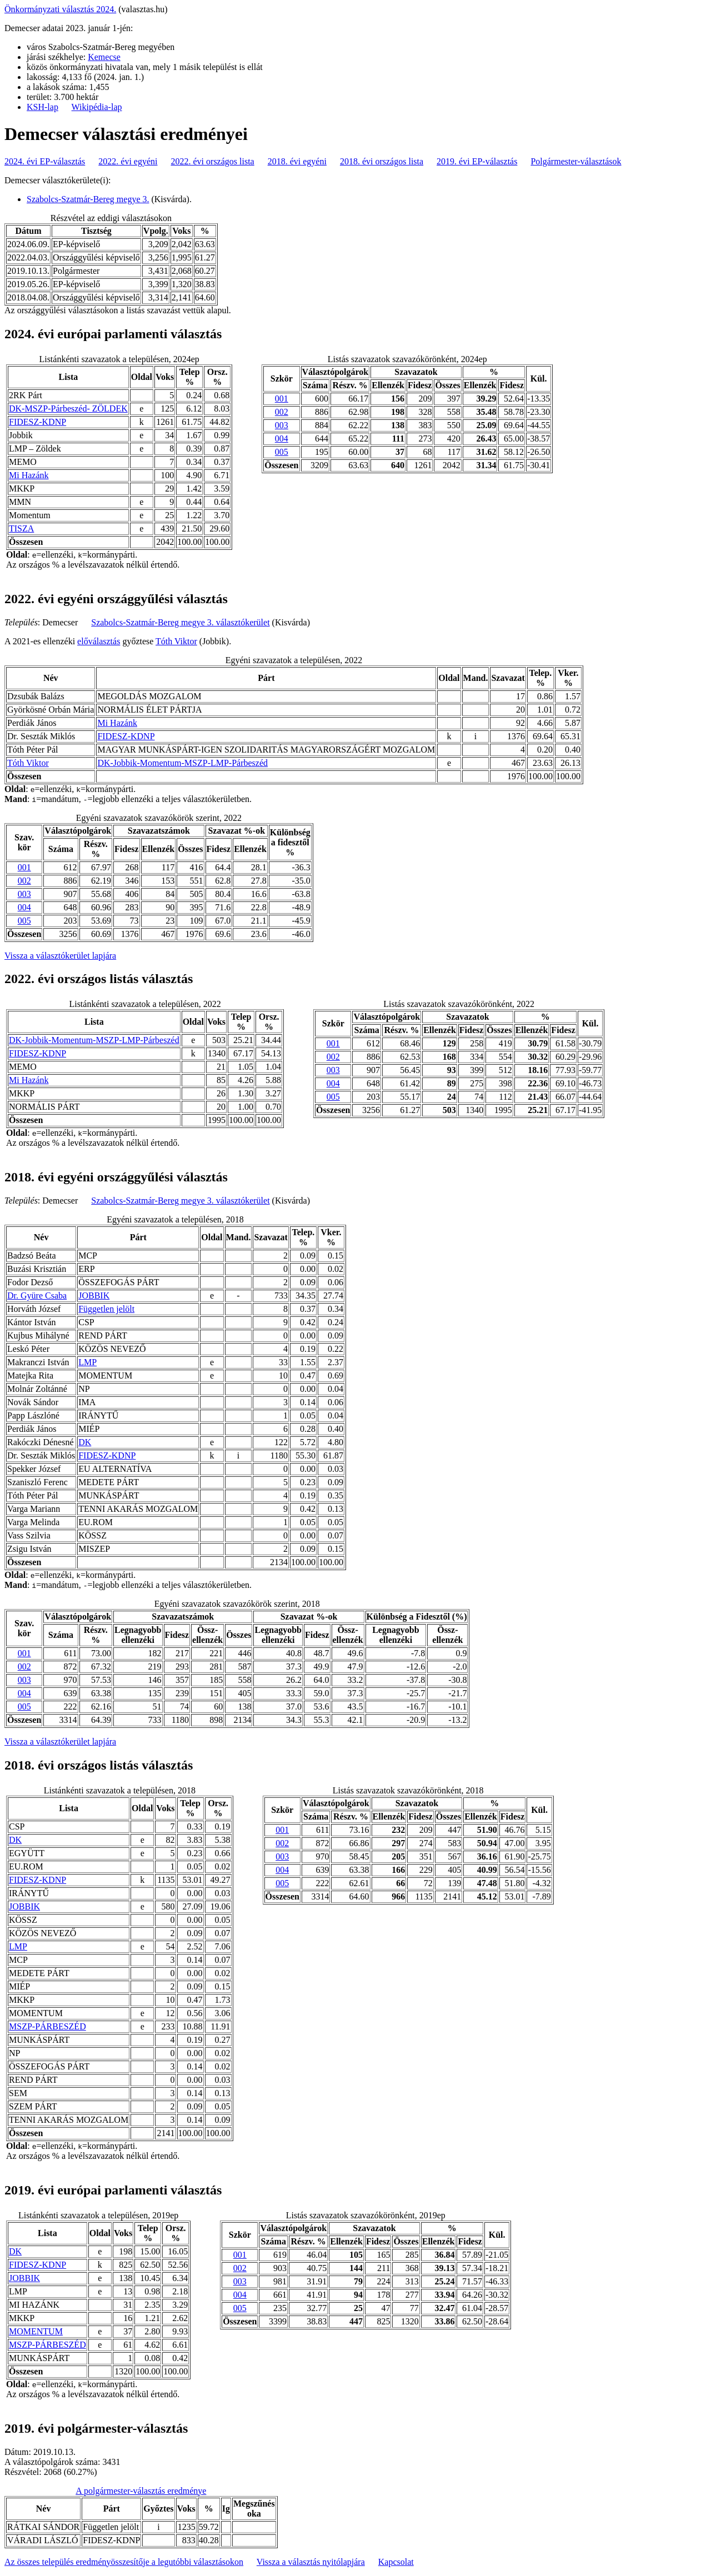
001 (281, 398)
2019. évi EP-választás (477, 161)
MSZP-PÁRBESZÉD (47, 2026)
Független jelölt (106, 1309)
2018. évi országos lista (381, 161)
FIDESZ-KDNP (37, 422)
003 (281, 425)
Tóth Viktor (176, 641)
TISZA (21, 528)
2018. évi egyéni (297, 161)
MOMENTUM (36, 2331)
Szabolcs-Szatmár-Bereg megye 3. (88, 199)
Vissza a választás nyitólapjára (311, 2562)
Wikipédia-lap (97, 107)
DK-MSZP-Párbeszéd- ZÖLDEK (68, 408)
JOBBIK (93, 1295)
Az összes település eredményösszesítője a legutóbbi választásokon (123, 2562)
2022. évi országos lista (212, 161)
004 (281, 438)
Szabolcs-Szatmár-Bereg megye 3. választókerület (180, 622)
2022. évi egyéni (127, 161)
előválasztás (98, 641)
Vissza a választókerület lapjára (60, 955)
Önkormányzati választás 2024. (60, 9)
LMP (87, 1362)
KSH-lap (42, 107)
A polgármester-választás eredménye (141, 2490)
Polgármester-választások (575, 161)
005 (281, 452)
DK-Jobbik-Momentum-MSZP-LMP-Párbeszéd (182, 763)
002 (281, 412)
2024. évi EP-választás (44, 161)
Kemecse (104, 57)
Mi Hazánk (29, 475)
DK (84, 1442)
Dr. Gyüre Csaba (37, 1295)
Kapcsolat (396, 2562)
